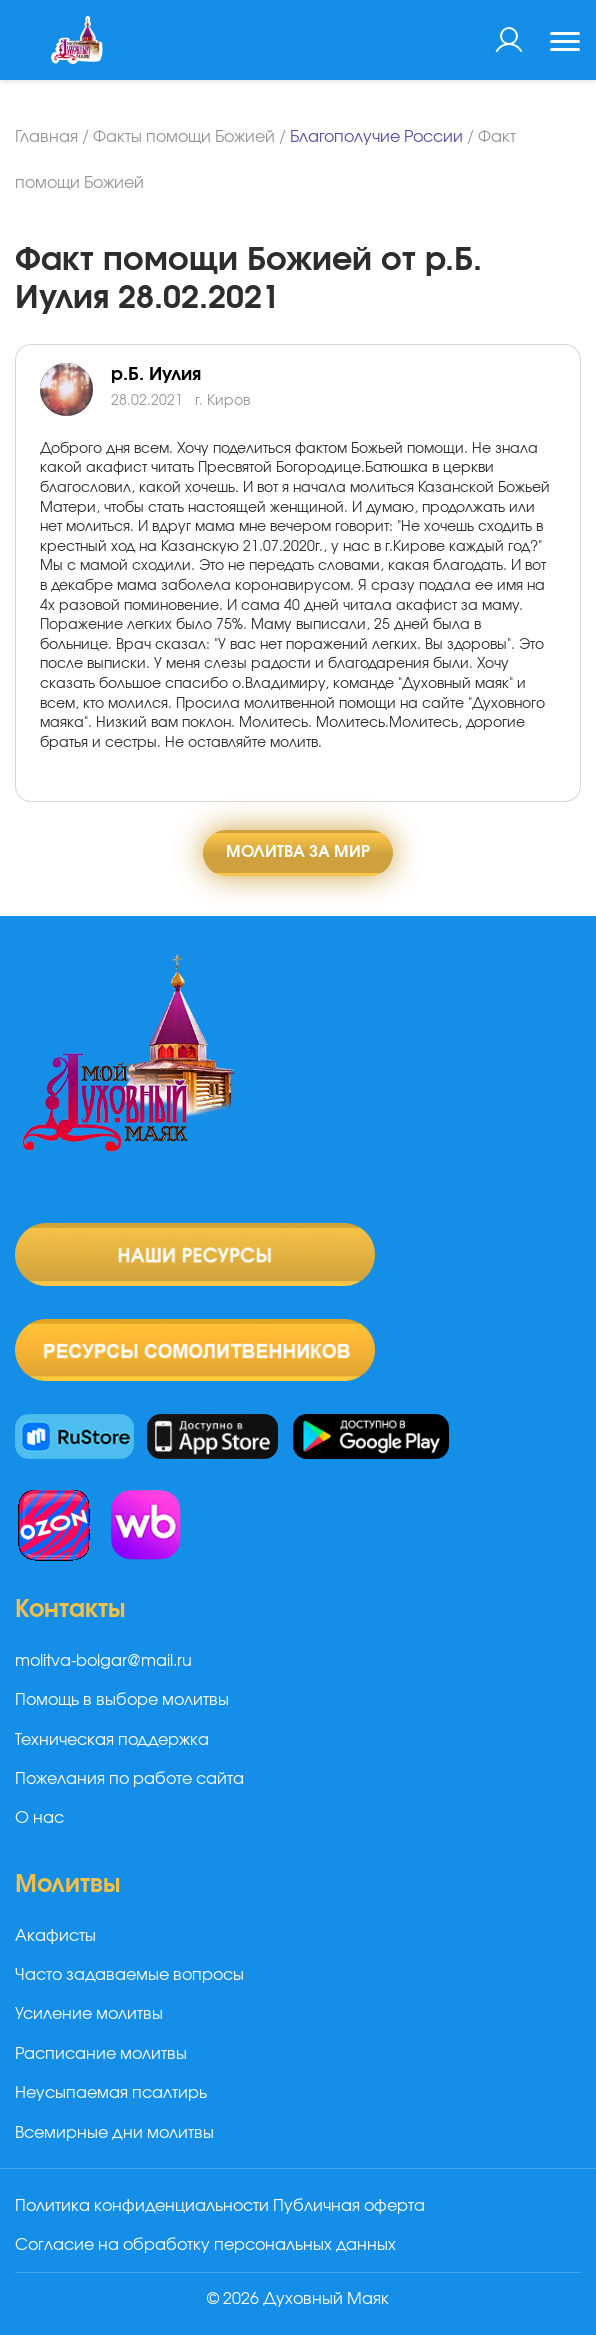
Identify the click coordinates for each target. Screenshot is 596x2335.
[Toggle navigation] (565, 44)
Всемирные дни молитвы (114, 2133)
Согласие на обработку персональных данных (205, 2245)
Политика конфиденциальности (142, 2206)
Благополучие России (376, 137)
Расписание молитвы (101, 2054)
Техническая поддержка (112, 1740)
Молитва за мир (298, 852)
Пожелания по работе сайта (129, 1779)
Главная (46, 137)
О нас (39, 1818)
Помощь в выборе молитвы (122, 1700)
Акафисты (55, 1936)
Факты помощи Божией (184, 137)
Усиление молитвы (89, 2014)
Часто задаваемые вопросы (129, 1975)
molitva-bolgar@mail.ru (103, 1661)
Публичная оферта (349, 2206)
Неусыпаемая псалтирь (111, 2093)
